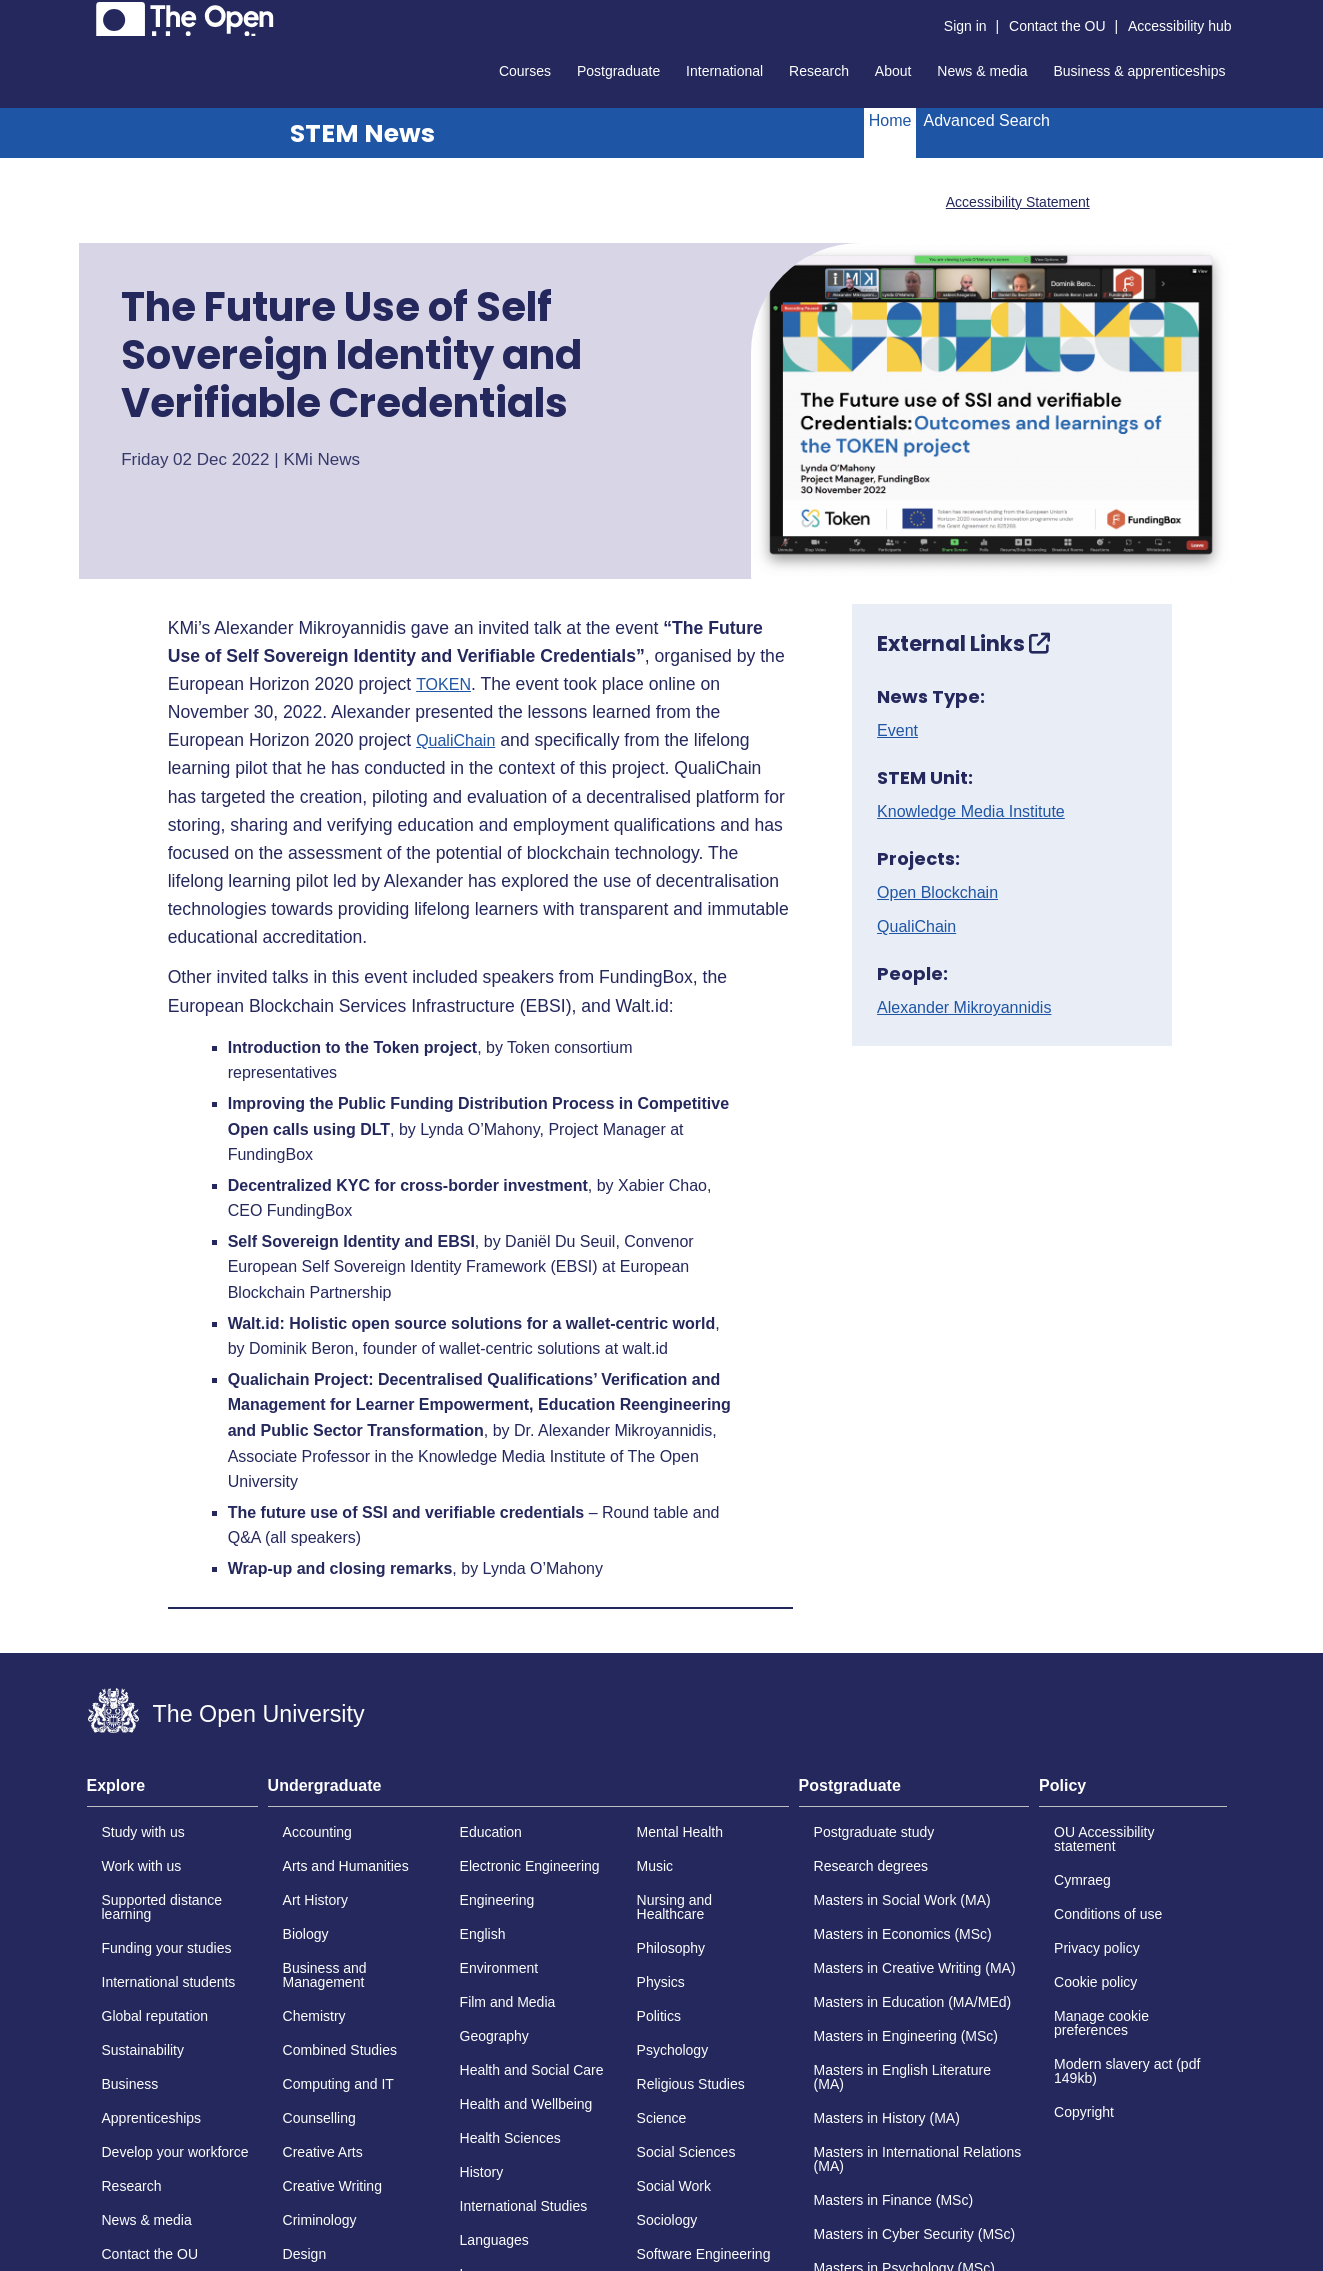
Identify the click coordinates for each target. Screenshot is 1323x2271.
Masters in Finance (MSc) (893, 2200)
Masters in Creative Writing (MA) (915, 1968)
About (893, 71)
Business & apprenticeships (1140, 71)
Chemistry (314, 2016)
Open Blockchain (937, 893)
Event (897, 731)
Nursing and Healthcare (675, 1907)
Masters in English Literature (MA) (902, 2077)
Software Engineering (704, 2254)
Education (491, 1832)
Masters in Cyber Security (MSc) (914, 2234)
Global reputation (155, 2016)
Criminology (320, 2220)
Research (819, 71)
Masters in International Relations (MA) (918, 2159)
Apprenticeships (152, 2118)
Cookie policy (1095, 1982)
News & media (982, 71)
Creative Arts (323, 2152)
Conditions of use (1108, 1914)
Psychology (673, 2050)
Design (305, 2254)
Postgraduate (618, 71)
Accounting (317, 1832)
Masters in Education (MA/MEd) (913, 2002)
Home (890, 120)
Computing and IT (338, 2084)
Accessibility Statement (1018, 202)
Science (662, 2118)
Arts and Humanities (346, 1866)
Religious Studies (691, 2084)
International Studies (524, 2206)
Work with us (142, 1866)
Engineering (497, 1900)
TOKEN (443, 685)
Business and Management (325, 1975)
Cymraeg (1082, 1880)
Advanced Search (986, 120)
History (482, 2172)
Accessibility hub (1180, 26)
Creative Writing (332, 2186)
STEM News (362, 133)
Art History (315, 1900)
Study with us (143, 1832)
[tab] (172, 1792)
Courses (525, 71)
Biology (306, 1934)
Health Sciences (510, 2138)
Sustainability (143, 2050)
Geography (494, 2036)
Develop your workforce (175, 2152)
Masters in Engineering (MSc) (906, 2036)
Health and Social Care (532, 2070)
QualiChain (455, 741)
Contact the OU (1057, 26)
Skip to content (87, 15)
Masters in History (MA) (887, 2118)
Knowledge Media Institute (971, 812)
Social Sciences (686, 2152)
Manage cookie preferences (1101, 2023)
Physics (661, 1982)
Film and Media (508, 2002)
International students (169, 1982)
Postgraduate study (874, 1832)
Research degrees (871, 1866)
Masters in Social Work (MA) (902, 1900)
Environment (499, 1968)
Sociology (667, 2220)
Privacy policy (1097, 1948)
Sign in (965, 26)
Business (130, 2084)
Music (655, 1866)
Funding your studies (167, 1948)
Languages (494, 2240)
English (483, 1934)
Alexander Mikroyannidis (964, 1008)
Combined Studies (340, 2050)
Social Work (674, 2186)
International (724, 71)
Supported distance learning (162, 1907)
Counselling (319, 2118)
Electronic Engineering (530, 1866)
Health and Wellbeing (526, 2104)
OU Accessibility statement (1104, 1839)
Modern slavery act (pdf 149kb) (1127, 2071)
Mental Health (680, 1832)
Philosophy (671, 1948)
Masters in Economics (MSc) (903, 1934)
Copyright (1084, 2112)
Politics (659, 2016)
